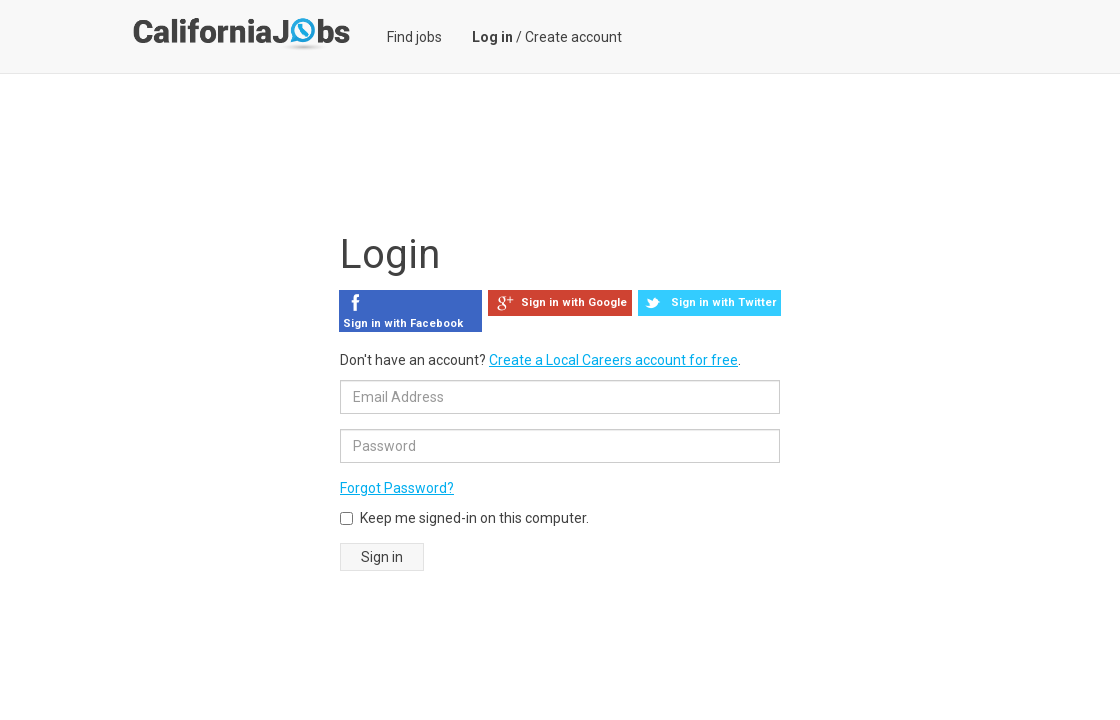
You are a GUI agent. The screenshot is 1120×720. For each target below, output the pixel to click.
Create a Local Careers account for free (613, 360)
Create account (573, 37)
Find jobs (414, 37)
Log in (492, 37)
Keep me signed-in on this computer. (464, 518)
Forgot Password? (397, 488)
